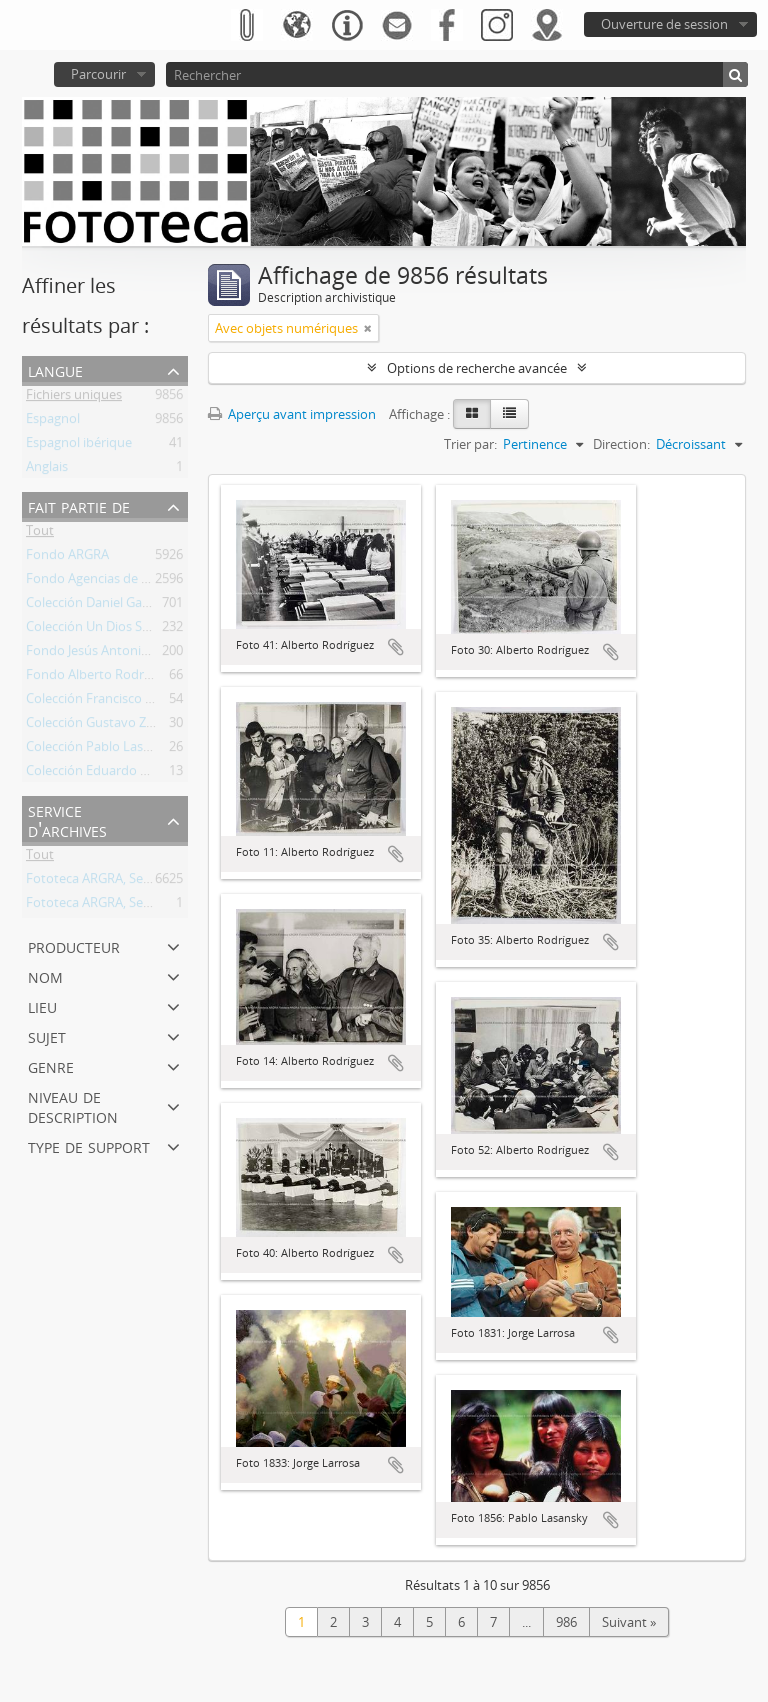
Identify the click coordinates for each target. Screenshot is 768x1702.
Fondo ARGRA (67, 558)
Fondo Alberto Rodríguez (100, 678)
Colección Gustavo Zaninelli (107, 726)
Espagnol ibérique (79, 446)
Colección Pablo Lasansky (102, 750)
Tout (40, 534)
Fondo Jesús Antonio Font (103, 654)
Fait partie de (79, 505)
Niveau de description (73, 1105)
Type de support (89, 1145)
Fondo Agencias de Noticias (107, 582)
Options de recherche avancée (477, 368)
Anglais (47, 470)
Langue (55, 369)
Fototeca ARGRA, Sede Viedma (116, 906)
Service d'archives (67, 819)
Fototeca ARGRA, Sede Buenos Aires (132, 882)
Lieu (42, 1005)
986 (566, 1622)
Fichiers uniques (74, 398)
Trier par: (470, 444)
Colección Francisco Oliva (100, 702)
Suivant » (629, 1622)
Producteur (74, 945)
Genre (51, 1065)
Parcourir (98, 74)
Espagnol (53, 422)
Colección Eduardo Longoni (107, 774)
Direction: (621, 444)
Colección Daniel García (94, 606)
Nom (45, 975)
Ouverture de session (664, 24)
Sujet (47, 1035)
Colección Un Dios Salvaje (101, 630)
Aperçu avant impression (292, 414)
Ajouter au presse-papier (396, 647)
